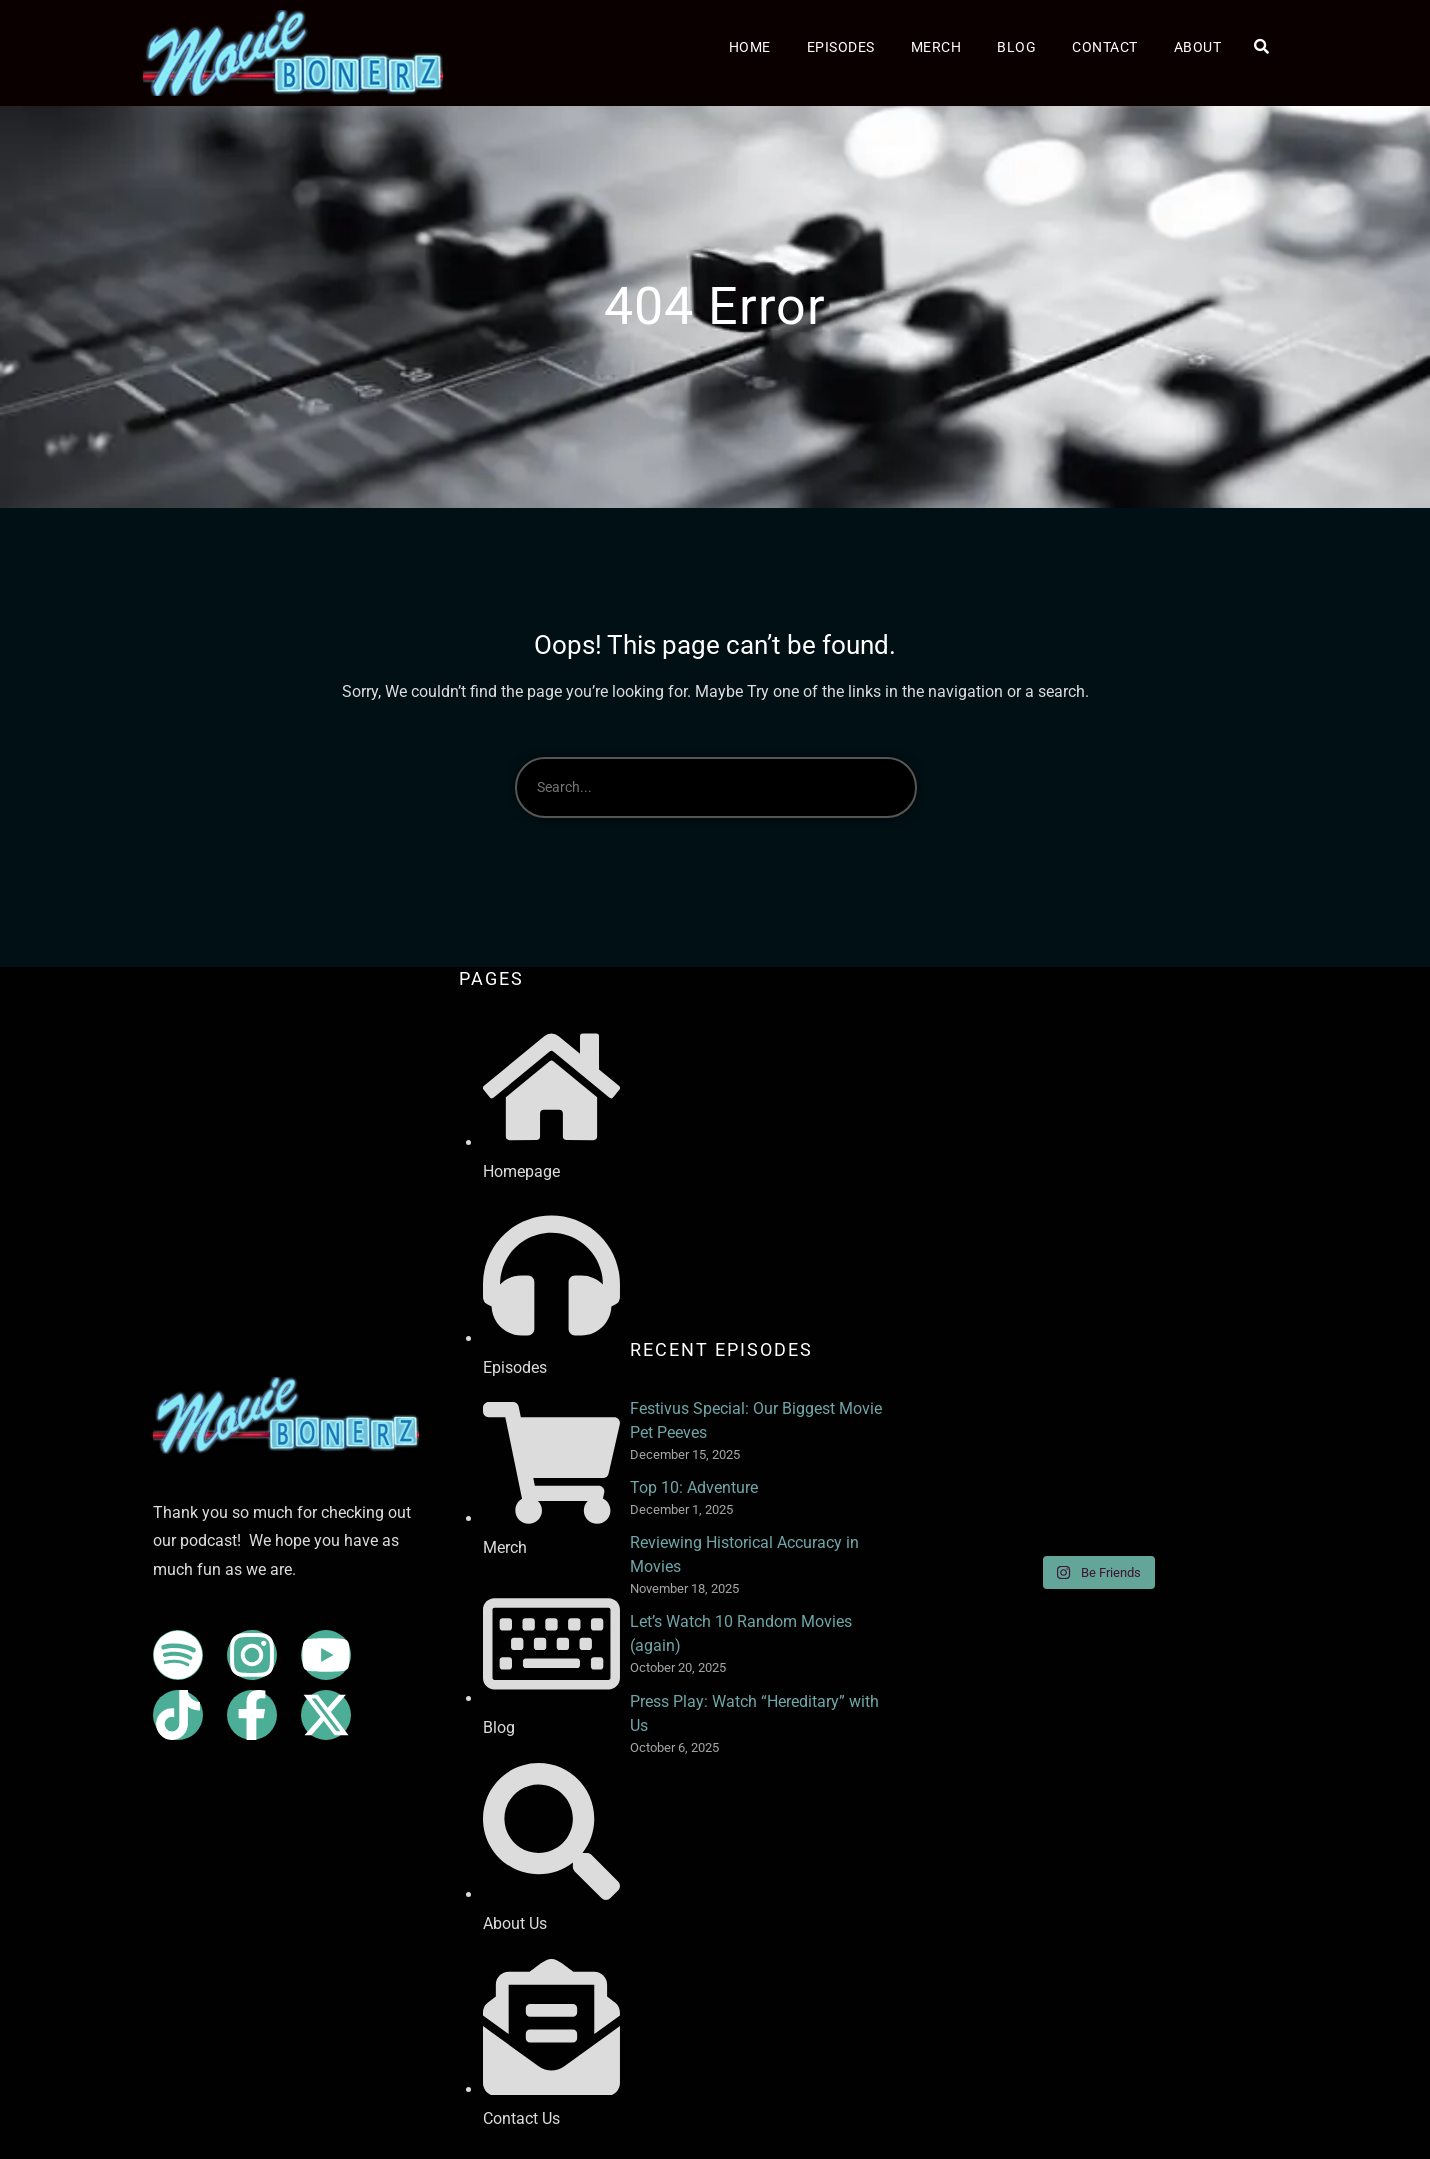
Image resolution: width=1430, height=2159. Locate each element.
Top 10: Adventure (694, 1487)
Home (750, 47)
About (1198, 47)
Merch (936, 47)
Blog (1016, 47)
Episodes (841, 47)
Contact (1105, 47)
